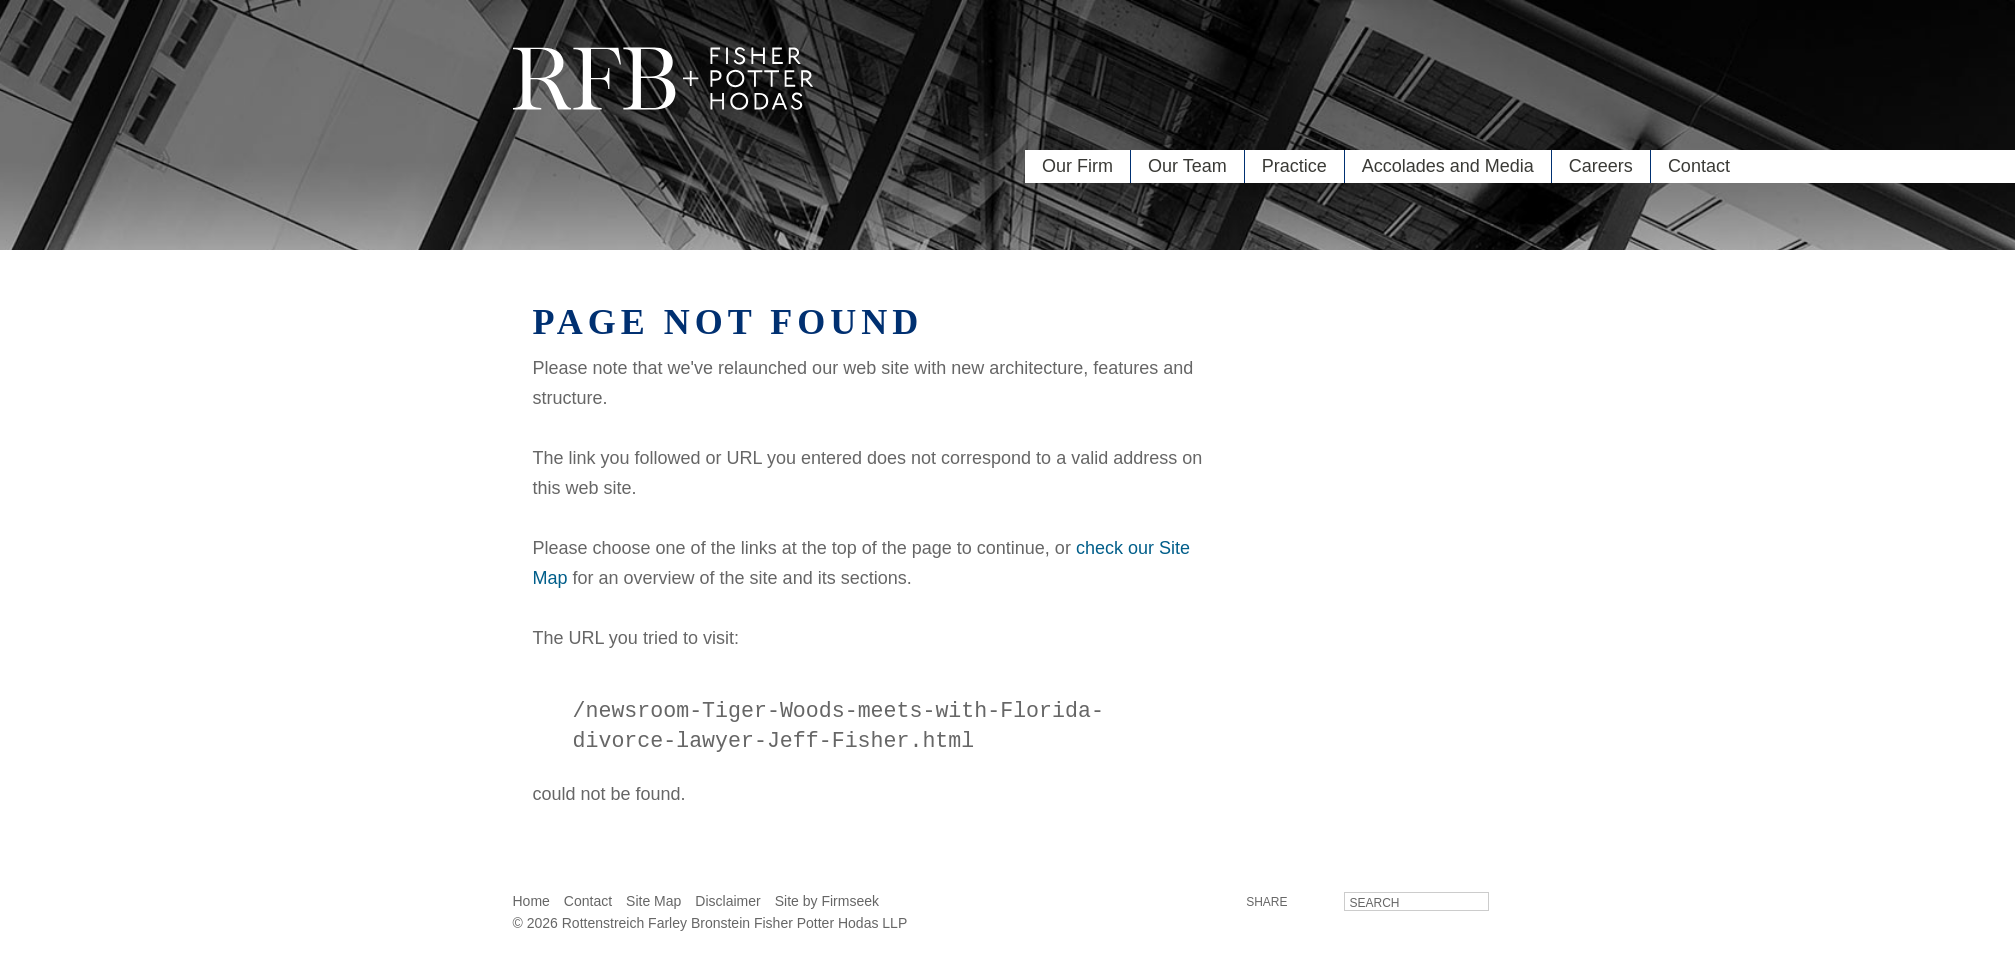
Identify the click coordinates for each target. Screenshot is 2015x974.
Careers (1601, 166)
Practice (1294, 166)
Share (1266, 906)
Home (531, 905)
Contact (1699, 166)
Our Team (1187, 166)
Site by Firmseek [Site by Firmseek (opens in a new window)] (827, 905)
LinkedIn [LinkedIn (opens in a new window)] (1315, 905)
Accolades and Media (1448, 166)
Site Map (653, 905)
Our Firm (1077, 166)
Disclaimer (727, 905)
